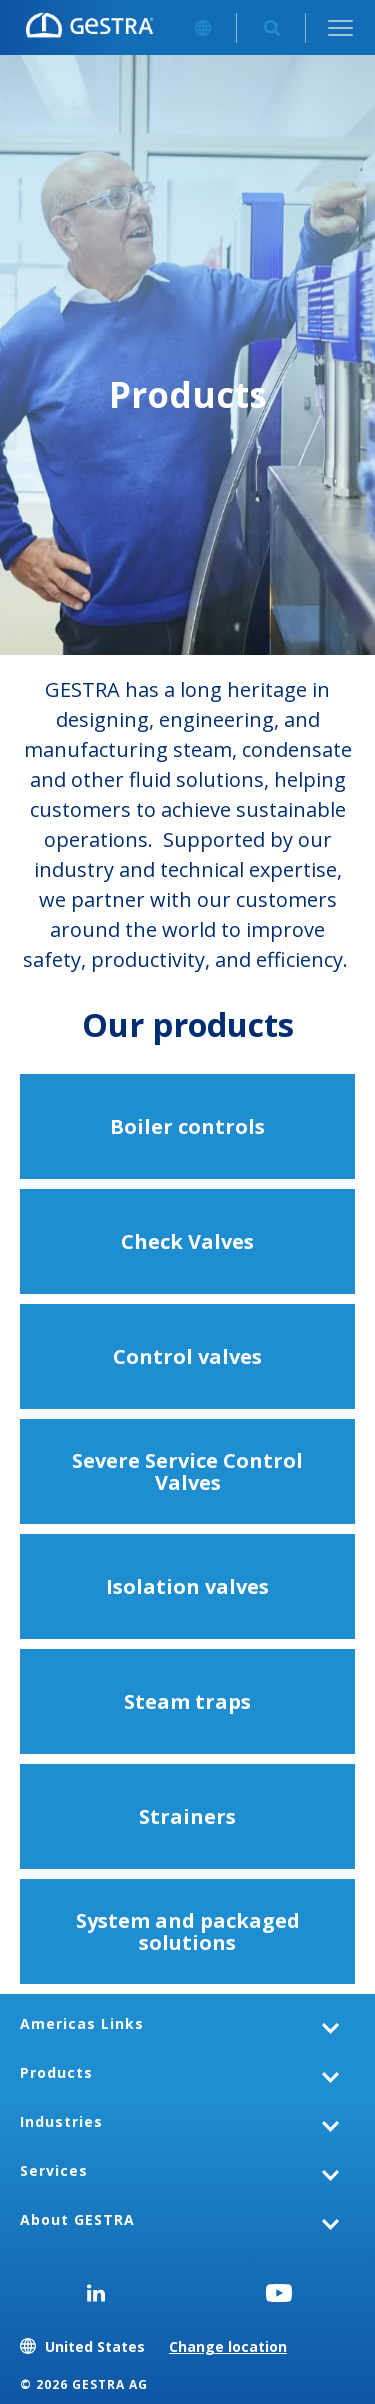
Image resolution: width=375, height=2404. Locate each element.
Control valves (187, 1356)
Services (54, 2170)
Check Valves (187, 1241)
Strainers (187, 1816)
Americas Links (82, 2023)
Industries (61, 2121)
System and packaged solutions (188, 1931)
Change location (228, 2346)
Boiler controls (187, 1126)
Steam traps (187, 1701)
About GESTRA (77, 2219)
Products (56, 2072)
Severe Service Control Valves (187, 1471)
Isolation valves (187, 1586)
